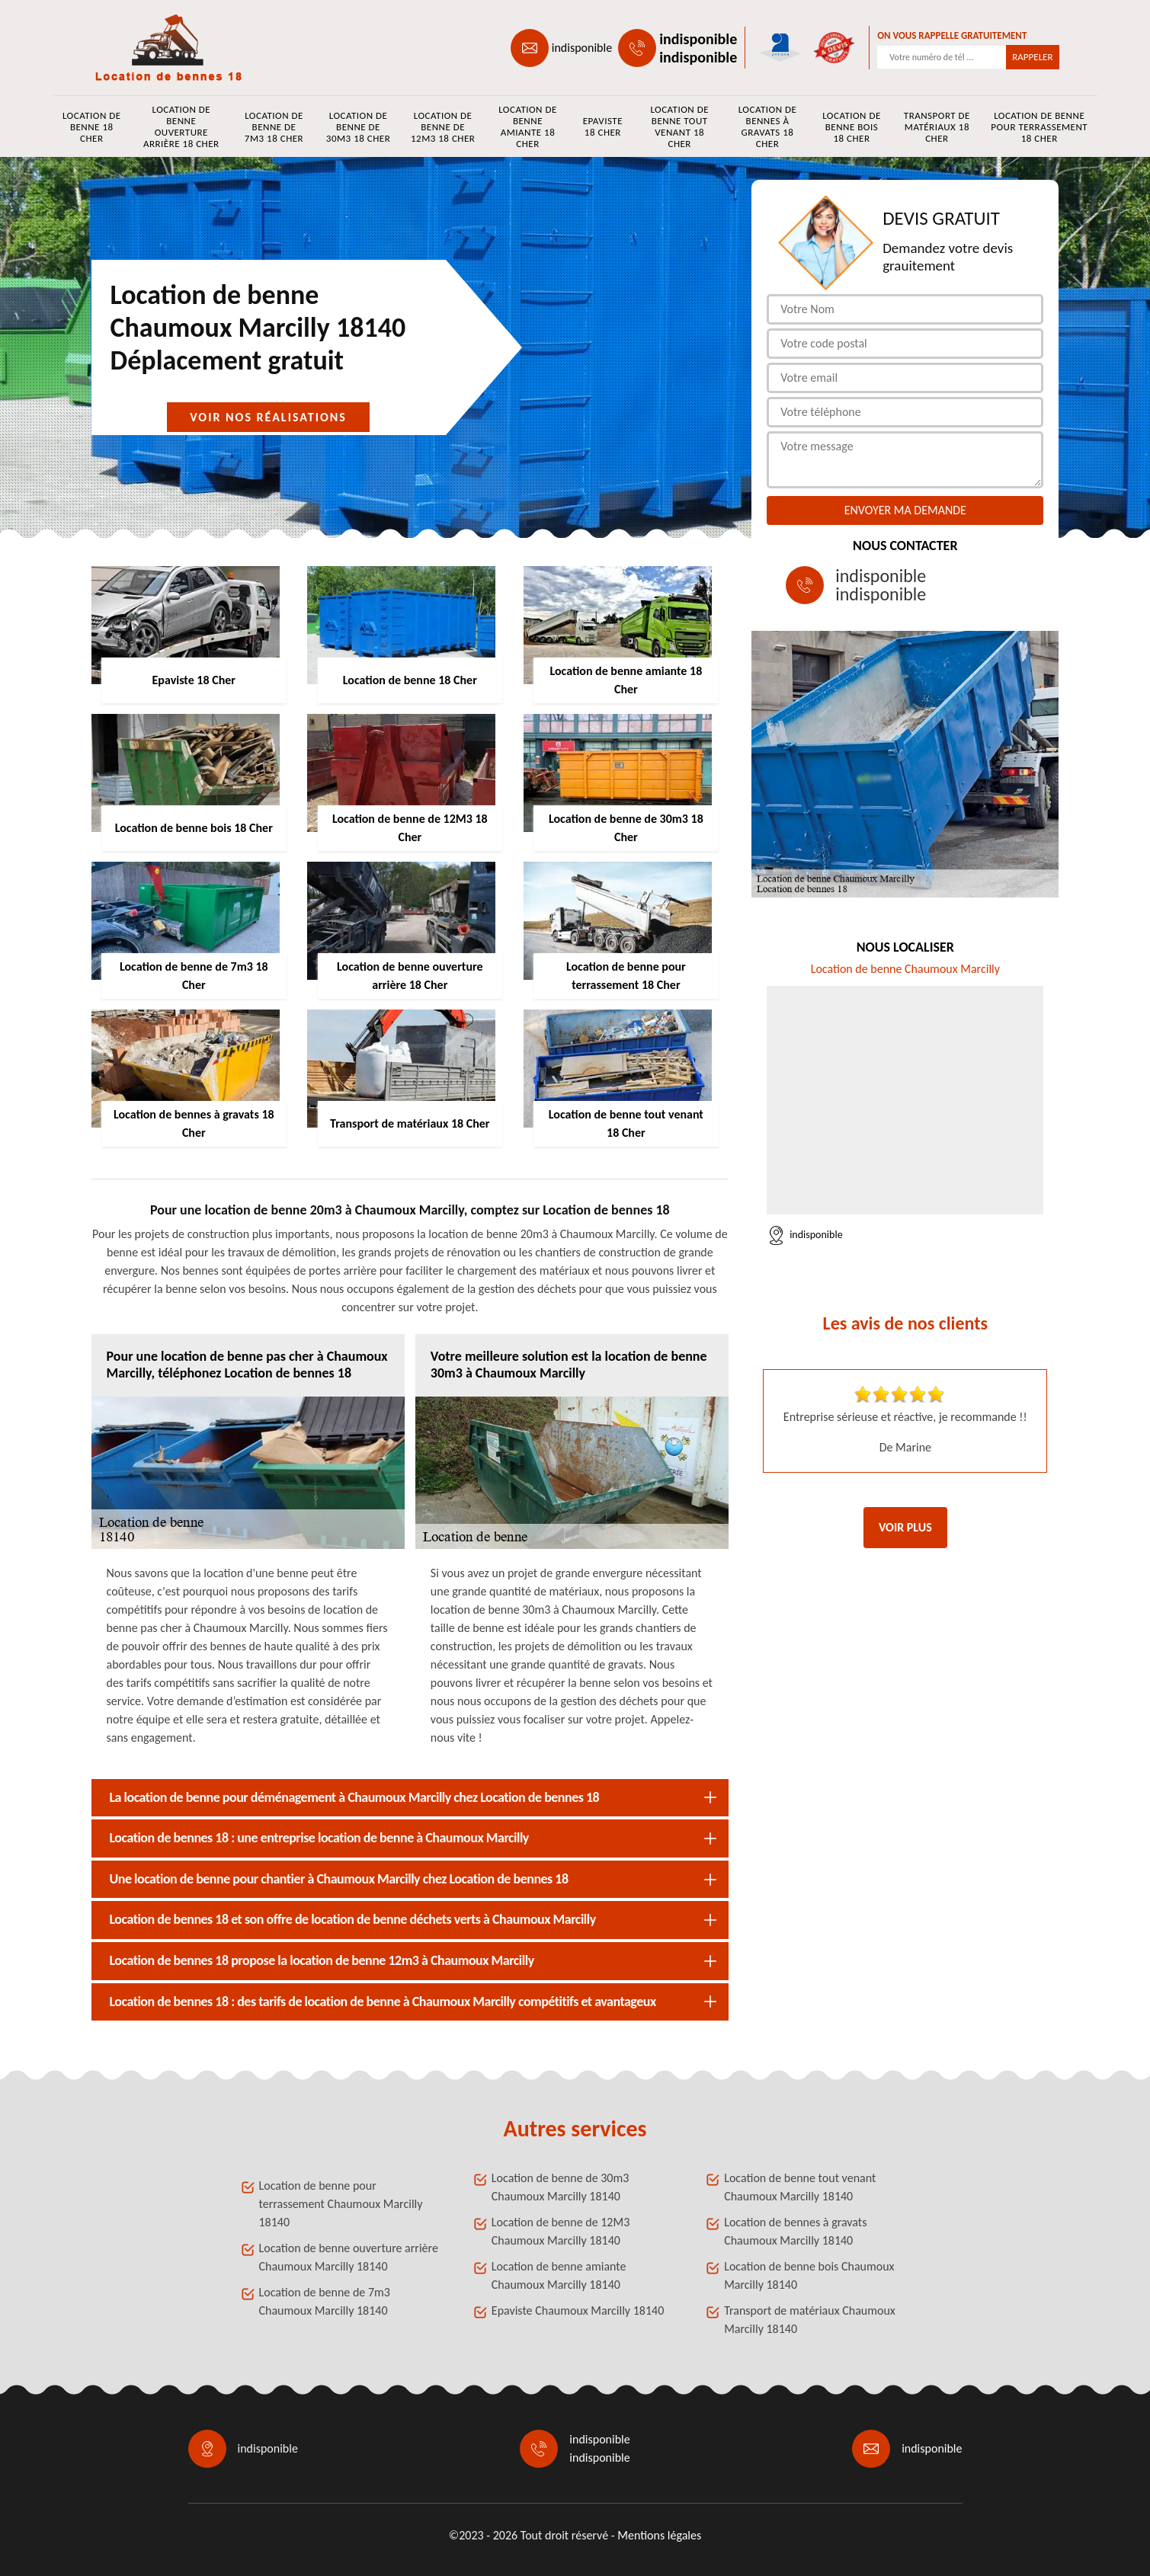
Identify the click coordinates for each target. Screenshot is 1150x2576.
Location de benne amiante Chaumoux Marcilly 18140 (559, 2275)
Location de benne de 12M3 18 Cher (443, 127)
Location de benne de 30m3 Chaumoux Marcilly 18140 (560, 2187)
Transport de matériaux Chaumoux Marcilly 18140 (809, 2319)
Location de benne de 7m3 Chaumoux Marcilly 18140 (324, 2301)
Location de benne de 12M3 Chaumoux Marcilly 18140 (560, 2231)
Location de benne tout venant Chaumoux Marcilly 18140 (800, 2187)
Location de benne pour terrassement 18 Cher (1039, 127)
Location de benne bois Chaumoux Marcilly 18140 (809, 2275)
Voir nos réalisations (268, 417)
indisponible (582, 47)
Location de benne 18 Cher (91, 127)
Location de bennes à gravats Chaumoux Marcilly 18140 (795, 2231)
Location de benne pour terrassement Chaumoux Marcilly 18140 (341, 2203)
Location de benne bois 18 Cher (851, 127)
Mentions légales (659, 2535)
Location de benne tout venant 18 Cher (679, 126)
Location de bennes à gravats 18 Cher (767, 126)
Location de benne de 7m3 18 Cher (274, 127)
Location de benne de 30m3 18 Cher (358, 127)
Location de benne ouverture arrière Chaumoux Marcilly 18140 (348, 2257)
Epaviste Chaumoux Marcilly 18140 (578, 2310)
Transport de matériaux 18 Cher (937, 127)
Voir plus (905, 1527)
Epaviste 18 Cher (603, 126)
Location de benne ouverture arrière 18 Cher (181, 126)
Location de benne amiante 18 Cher (527, 126)
